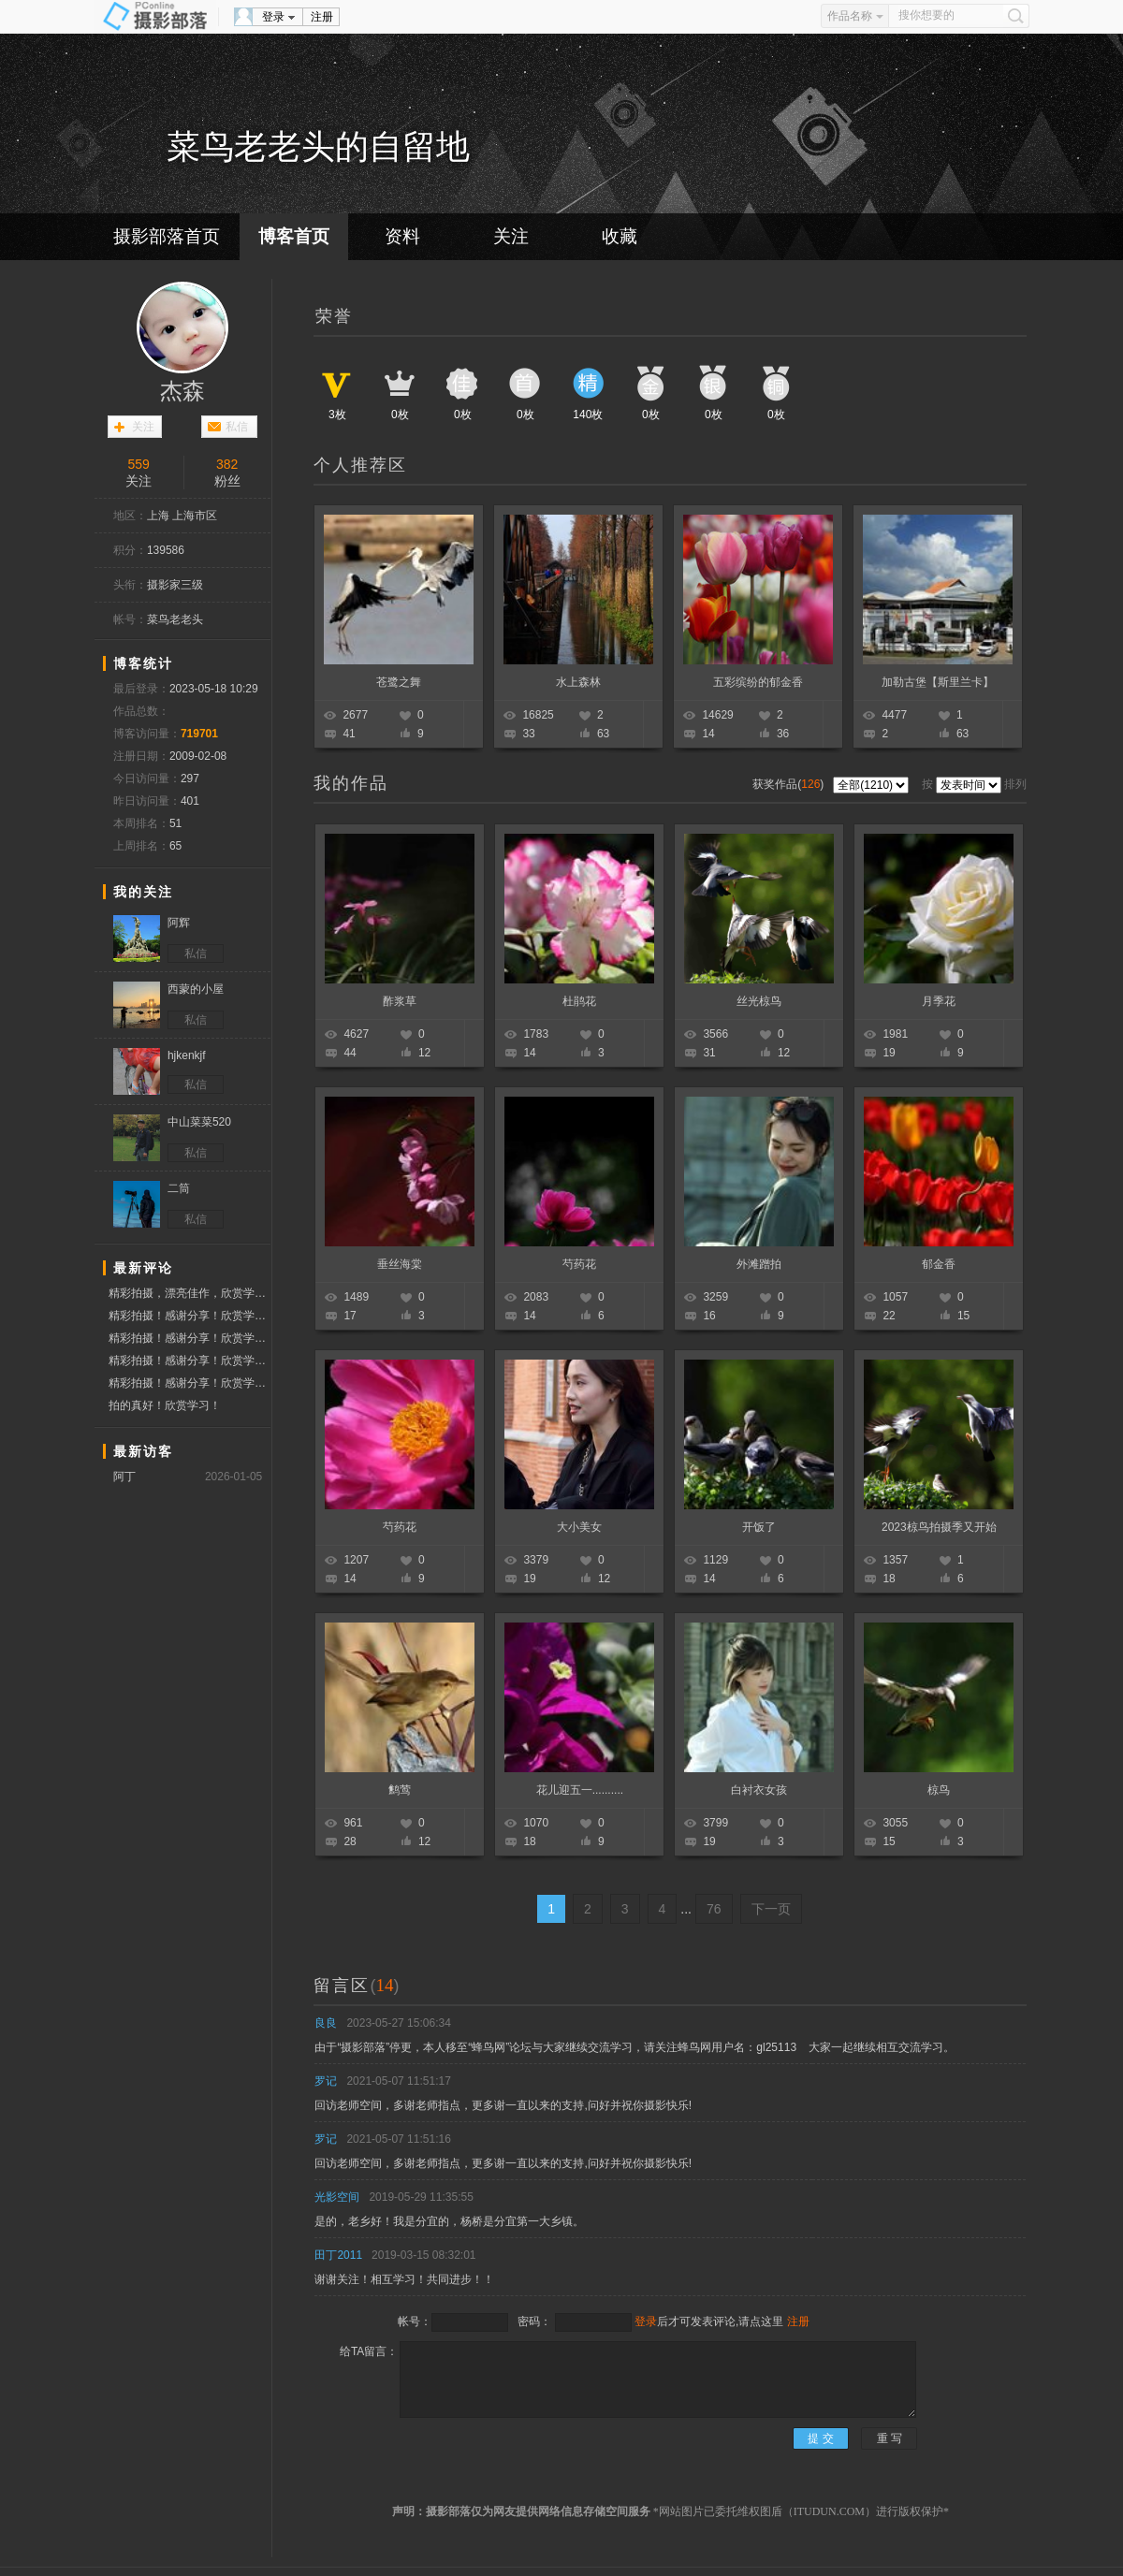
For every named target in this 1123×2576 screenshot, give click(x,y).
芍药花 (579, 1264)
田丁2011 (338, 2255)
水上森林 (578, 682)
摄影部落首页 (166, 236)
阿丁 (124, 1476)
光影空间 (336, 2197)
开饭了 (759, 1527)
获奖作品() (789, 784)
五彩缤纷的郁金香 (758, 682)
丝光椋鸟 (759, 1001)
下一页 (771, 1908)
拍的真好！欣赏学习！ (165, 1405)
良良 (325, 2023)
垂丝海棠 (399, 1264)
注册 (322, 16)
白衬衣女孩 (759, 1790)
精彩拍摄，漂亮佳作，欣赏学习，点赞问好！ (189, 1293)
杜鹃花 (579, 1001)
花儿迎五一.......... (579, 1790)
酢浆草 (399, 1001)
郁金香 (938, 1264)
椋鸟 (938, 1790)
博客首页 (293, 236)
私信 (237, 426)
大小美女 (579, 1527)
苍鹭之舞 (398, 682)
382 (227, 464)
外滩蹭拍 (759, 1264)
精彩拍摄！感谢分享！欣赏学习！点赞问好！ (189, 1316)
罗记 (325, 2081)
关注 (511, 236)
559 (139, 464)
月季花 (938, 1001)
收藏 (619, 236)
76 (714, 1908)
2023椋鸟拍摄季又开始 (939, 1527)
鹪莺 (399, 1790)
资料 (402, 236)
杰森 (182, 391)
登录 (273, 16)
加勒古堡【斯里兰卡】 (938, 682)
